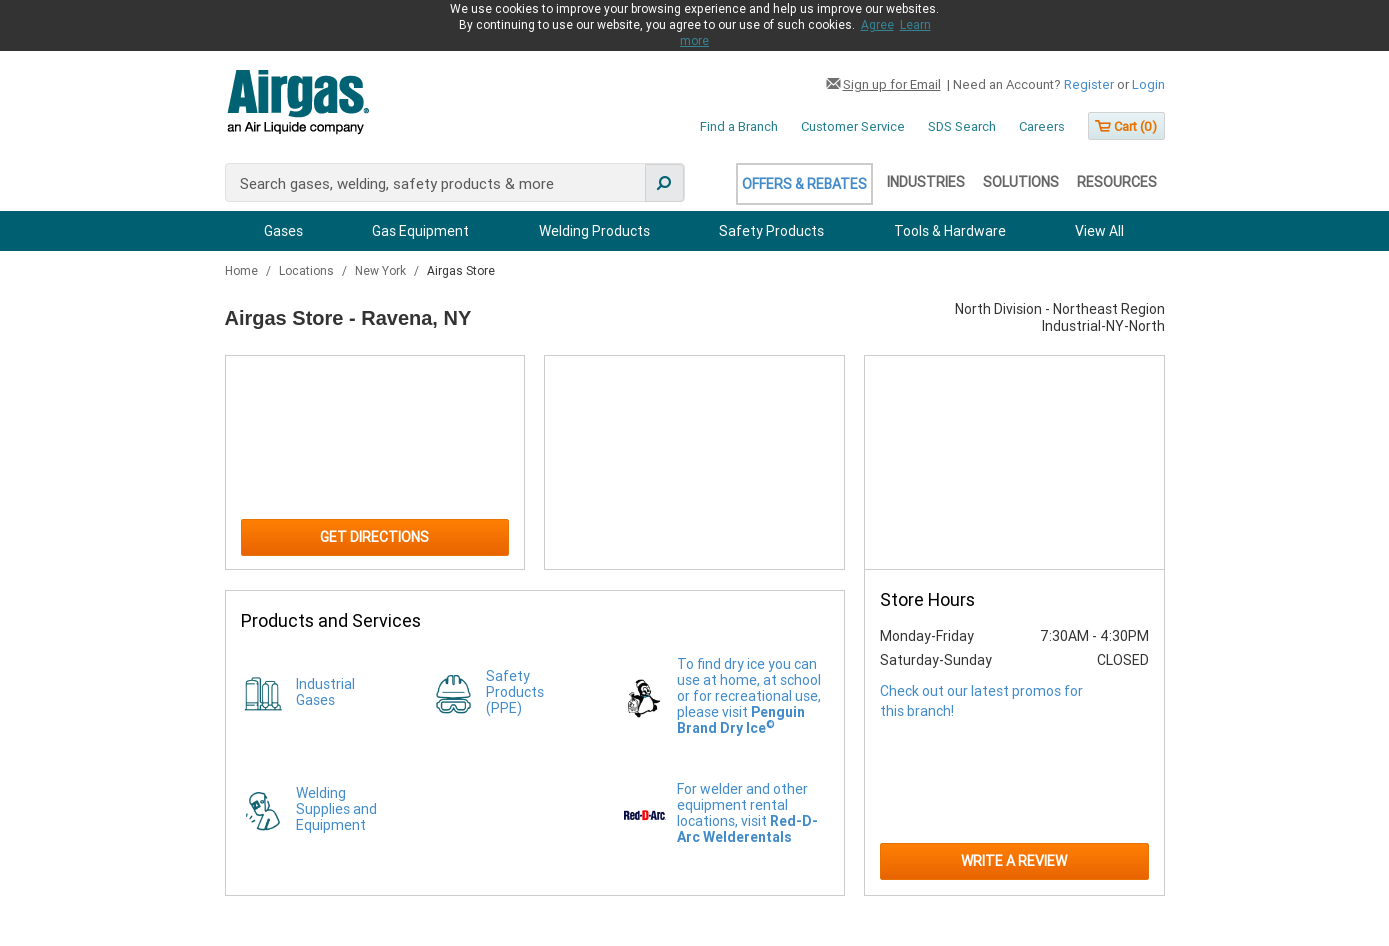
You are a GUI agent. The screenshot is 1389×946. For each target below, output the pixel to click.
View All (1099, 231)
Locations (308, 271)
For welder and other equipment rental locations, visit (747, 813)
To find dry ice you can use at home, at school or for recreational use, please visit (749, 696)
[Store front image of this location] (1014, 463)
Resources (1117, 182)
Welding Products (594, 231)
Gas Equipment (420, 231)
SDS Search (962, 126)
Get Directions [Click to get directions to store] (374, 537)
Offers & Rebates (804, 184)
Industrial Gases (325, 692)
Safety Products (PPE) (515, 692)
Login (1148, 84)
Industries (926, 182)
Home (243, 271)
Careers (1042, 126)
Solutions (1021, 182)
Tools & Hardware (950, 231)
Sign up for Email (892, 84)
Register (1089, 84)
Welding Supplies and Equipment (336, 809)
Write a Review (1014, 861)
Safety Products (771, 231)
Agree (877, 25)
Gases (283, 231)
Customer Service (853, 126)
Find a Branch (739, 126)
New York (382, 271)
